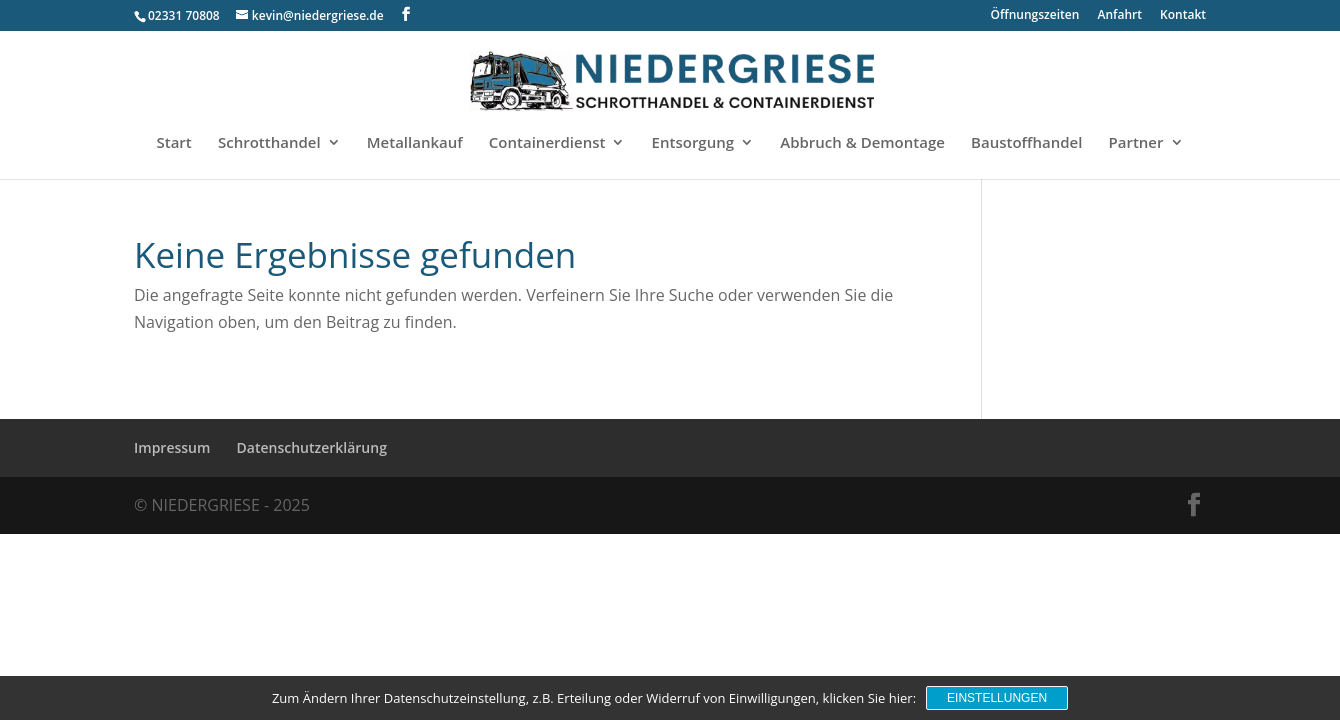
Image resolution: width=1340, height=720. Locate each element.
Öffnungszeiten (1035, 16)
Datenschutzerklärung (312, 447)
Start (173, 143)
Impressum (172, 447)
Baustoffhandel (1026, 143)
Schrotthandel (269, 143)
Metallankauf (415, 143)
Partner (1136, 143)
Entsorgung (693, 143)
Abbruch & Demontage (862, 143)
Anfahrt (1120, 16)
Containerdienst (547, 143)
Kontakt (1183, 16)
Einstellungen (997, 698)
